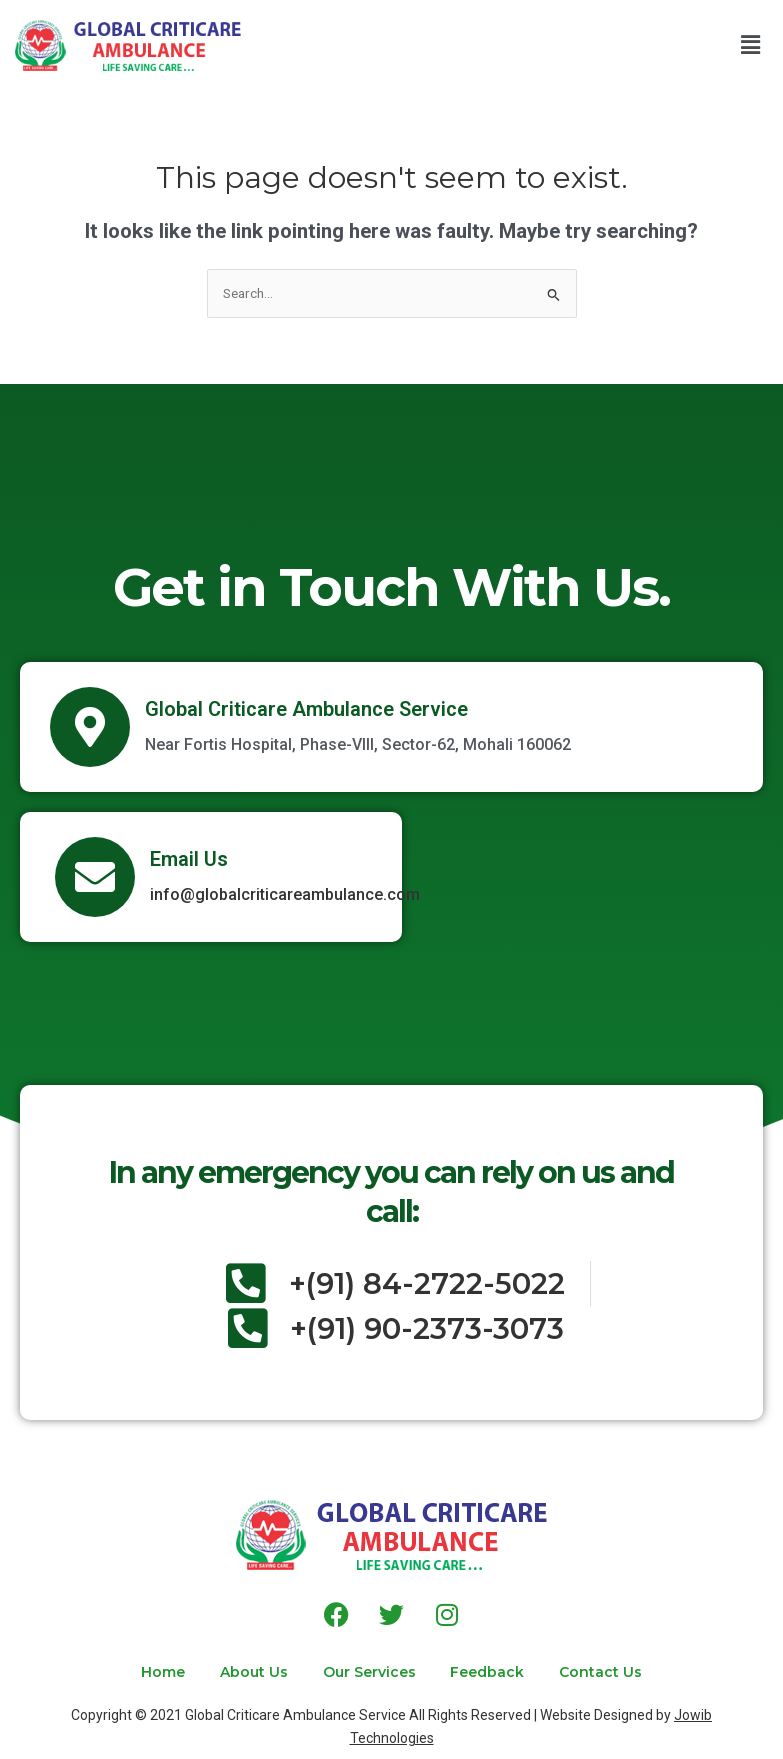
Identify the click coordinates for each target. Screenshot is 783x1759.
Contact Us (603, 1672)
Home (161, 1672)
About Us (253, 1672)
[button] (751, 45)
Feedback (489, 1672)
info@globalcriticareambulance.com (285, 894)
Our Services (369, 1672)
